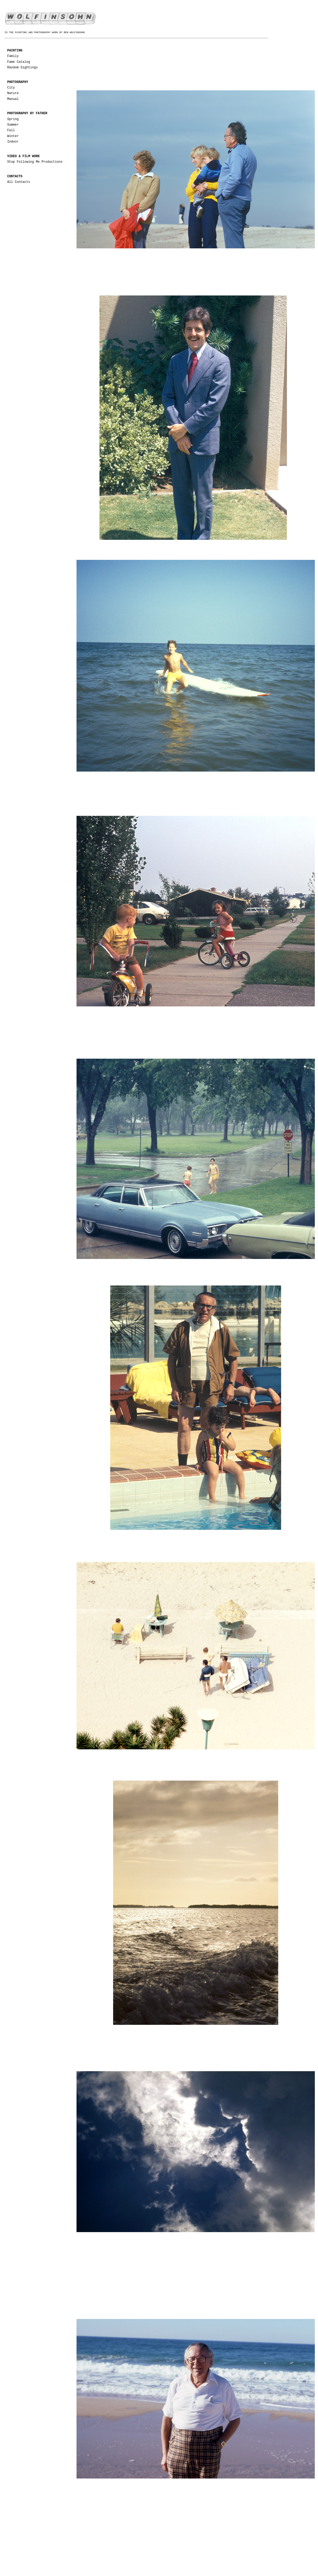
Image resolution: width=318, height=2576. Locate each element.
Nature (13, 93)
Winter (13, 136)
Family (13, 56)
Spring (13, 119)
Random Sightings (22, 67)
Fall (11, 130)
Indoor (13, 142)
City (11, 88)
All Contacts (18, 182)
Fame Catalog (18, 62)
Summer (13, 125)
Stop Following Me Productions (34, 162)
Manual (13, 99)
